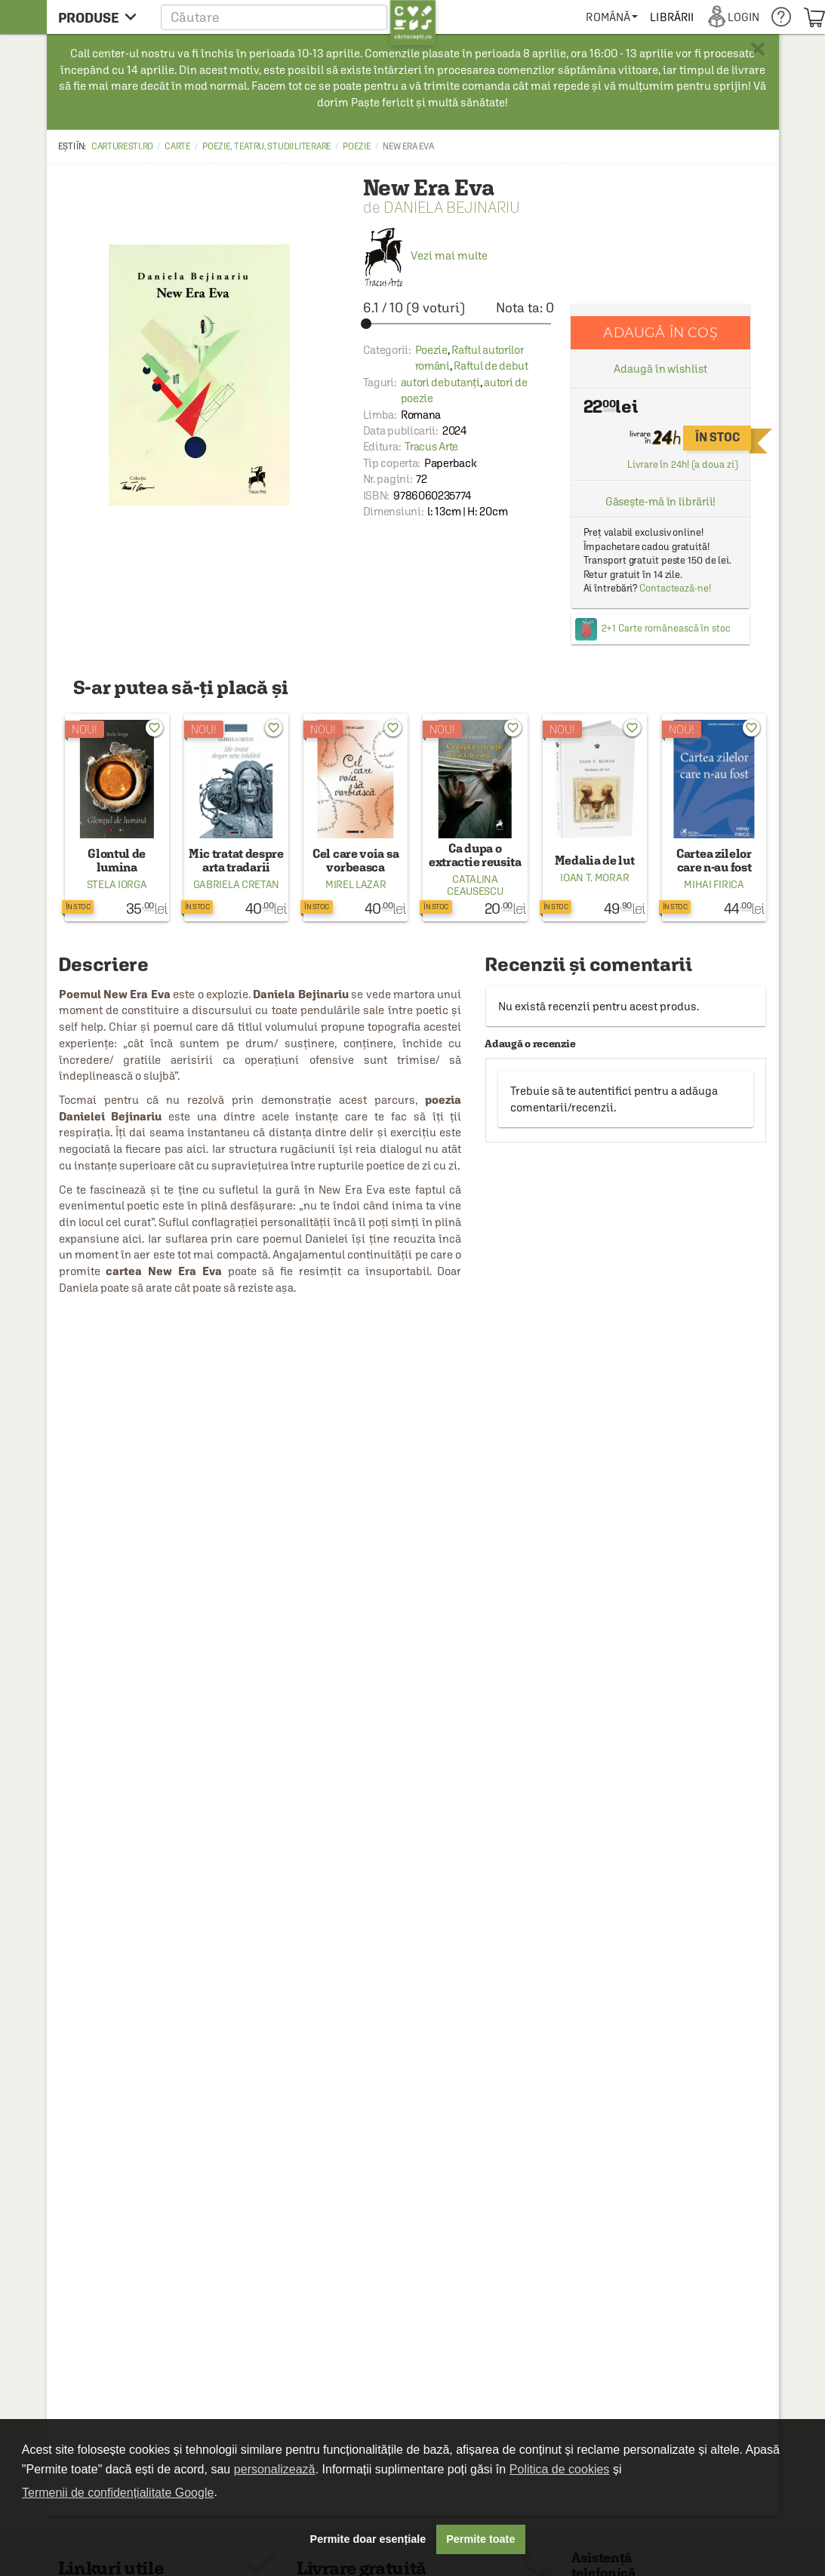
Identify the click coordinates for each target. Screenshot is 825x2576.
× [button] (758, 49)
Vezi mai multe (425, 255)
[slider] (458, 324)
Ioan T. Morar (594, 877)
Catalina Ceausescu (475, 885)
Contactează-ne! (675, 588)
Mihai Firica (713, 884)
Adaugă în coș (660, 332)
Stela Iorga (117, 884)
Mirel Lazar (355, 884)
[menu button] (101, 17)
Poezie (357, 146)
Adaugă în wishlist (660, 368)
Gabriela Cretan (236, 884)
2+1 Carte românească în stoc (666, 628)
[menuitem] (612, 17)
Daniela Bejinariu (451, 207)
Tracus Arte (431, 446)
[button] (298, 17)
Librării (672, 17)
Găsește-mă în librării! (660, 501)
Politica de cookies (559, 2469)
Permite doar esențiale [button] (368, 2539)
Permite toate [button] (480, 2539)
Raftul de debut (491, 365)
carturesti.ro (122, 146)
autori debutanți (440, 382)
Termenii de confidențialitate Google (118, 2492)
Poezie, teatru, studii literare (266, 146)
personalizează (275, 2469)
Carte (178, 146)
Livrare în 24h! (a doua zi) (682, 464)
